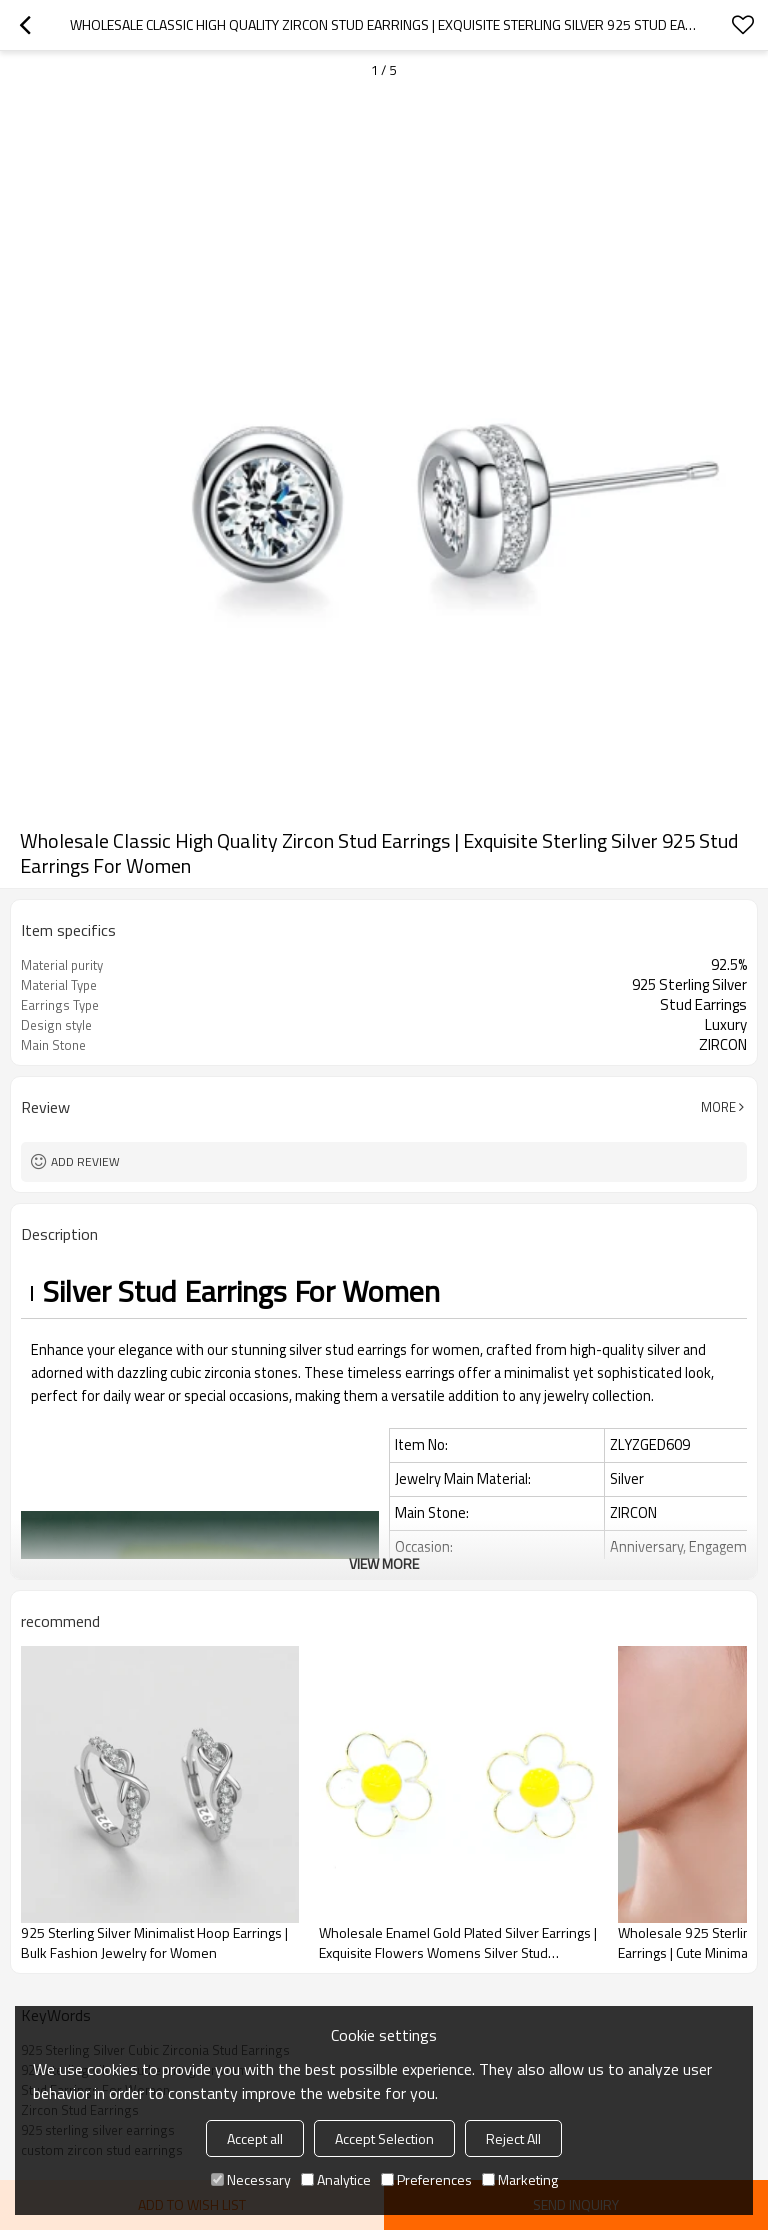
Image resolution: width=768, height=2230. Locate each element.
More (718, 1107)
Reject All (513, 2138)
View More (384, 1563)
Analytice (336, 2179)
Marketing (520, 2179)
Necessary (251, 2179)
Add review (85, 1161)
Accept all (255, 2138)
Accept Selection (384, 2138)
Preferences (426, 2179)
